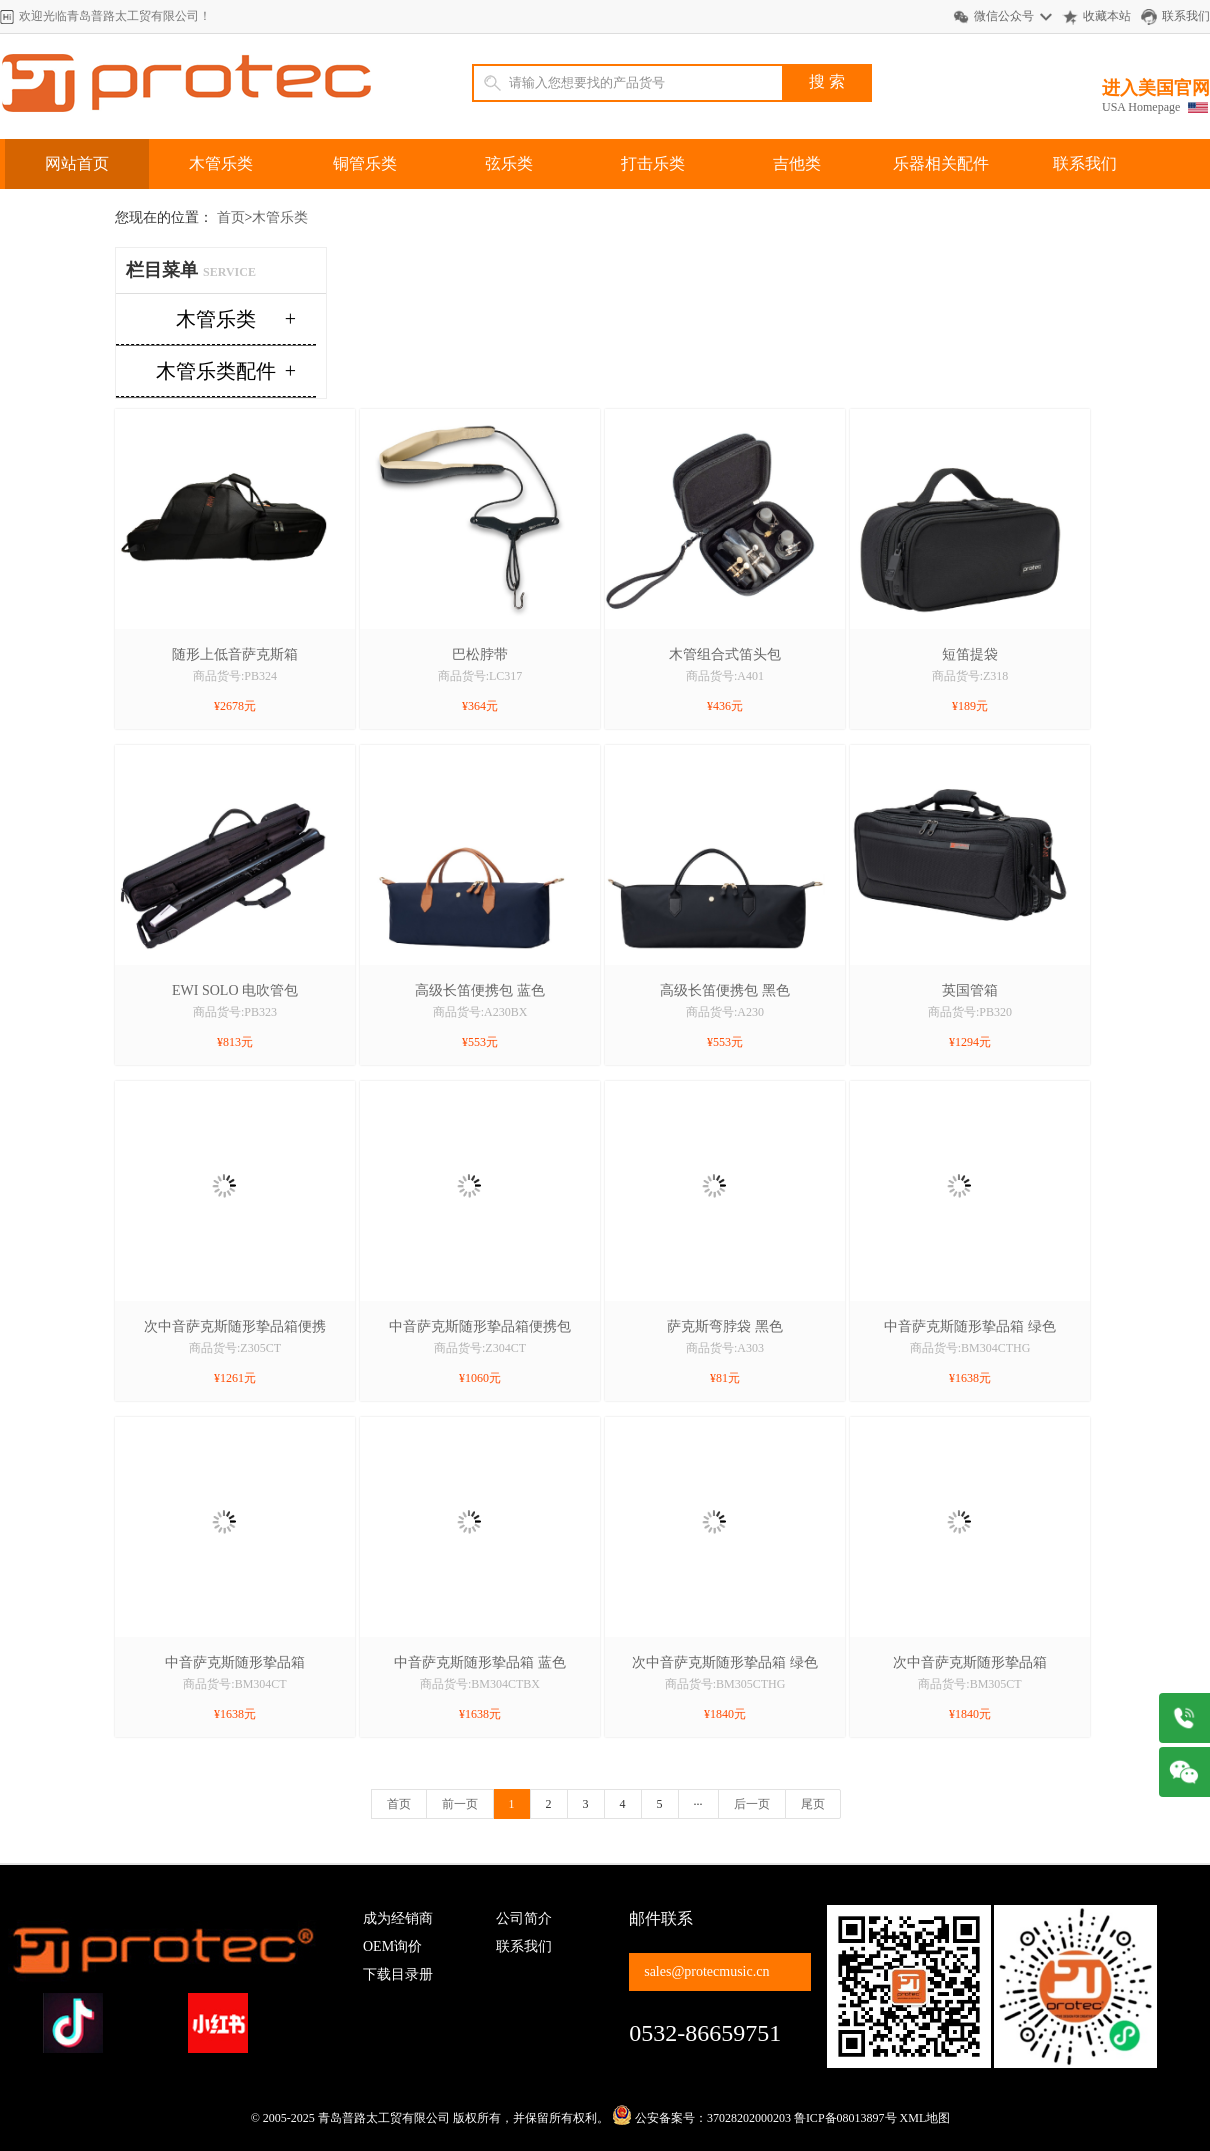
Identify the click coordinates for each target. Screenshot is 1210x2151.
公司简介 (524, 1918)
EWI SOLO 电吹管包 (235, 990)
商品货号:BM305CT (969, 1684)
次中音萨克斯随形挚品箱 (970, 1662)
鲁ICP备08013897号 (845, 2118)
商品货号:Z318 (970, 676)
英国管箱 (970, 990)
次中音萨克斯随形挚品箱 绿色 (725, 1662)
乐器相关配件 (941, 163)
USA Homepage (1141, 107)
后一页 (752, 1804)
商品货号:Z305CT (235, 1348)
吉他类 (797, 163)
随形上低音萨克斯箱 (235, 654)
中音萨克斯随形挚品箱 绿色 (970, 1326)
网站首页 (77, 163)
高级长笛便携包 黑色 (725, 990)
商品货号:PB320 (970, 1012)
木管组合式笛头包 (725, 654)
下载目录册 (398, 1974)
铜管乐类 (365, 163)
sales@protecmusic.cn (706, 1971)
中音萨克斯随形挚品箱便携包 (480, 1326)
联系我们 (1186, 16)
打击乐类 (653, 163)
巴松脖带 (480, 654)
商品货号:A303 (725, 1348)
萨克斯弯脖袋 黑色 (725, 1326)
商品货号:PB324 (235, 676)
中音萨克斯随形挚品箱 (235, 1662)
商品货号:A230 (725, 1012)
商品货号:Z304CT (480, 1348)
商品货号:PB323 (235, 1012)
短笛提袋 (970, 654)
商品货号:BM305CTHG (725, 1684)
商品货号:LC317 (480, 676)
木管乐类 (221, 163)
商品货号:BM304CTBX (480, 1684)
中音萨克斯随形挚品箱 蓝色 (480, 1662)
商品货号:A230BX (480, 1012)
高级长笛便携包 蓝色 (480, 990)
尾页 (813, 1804)
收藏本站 (1107, 16)
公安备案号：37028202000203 (701, 2118)
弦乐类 (509, 163)
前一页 (460, 1804)
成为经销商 (398, 1918)
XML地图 (925, 2118)
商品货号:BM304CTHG (970, 1348)
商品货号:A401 (725, 676)
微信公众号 (1004, 16)
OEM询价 (392, 1946)
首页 (231, 217)
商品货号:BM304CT (234, 1684)
